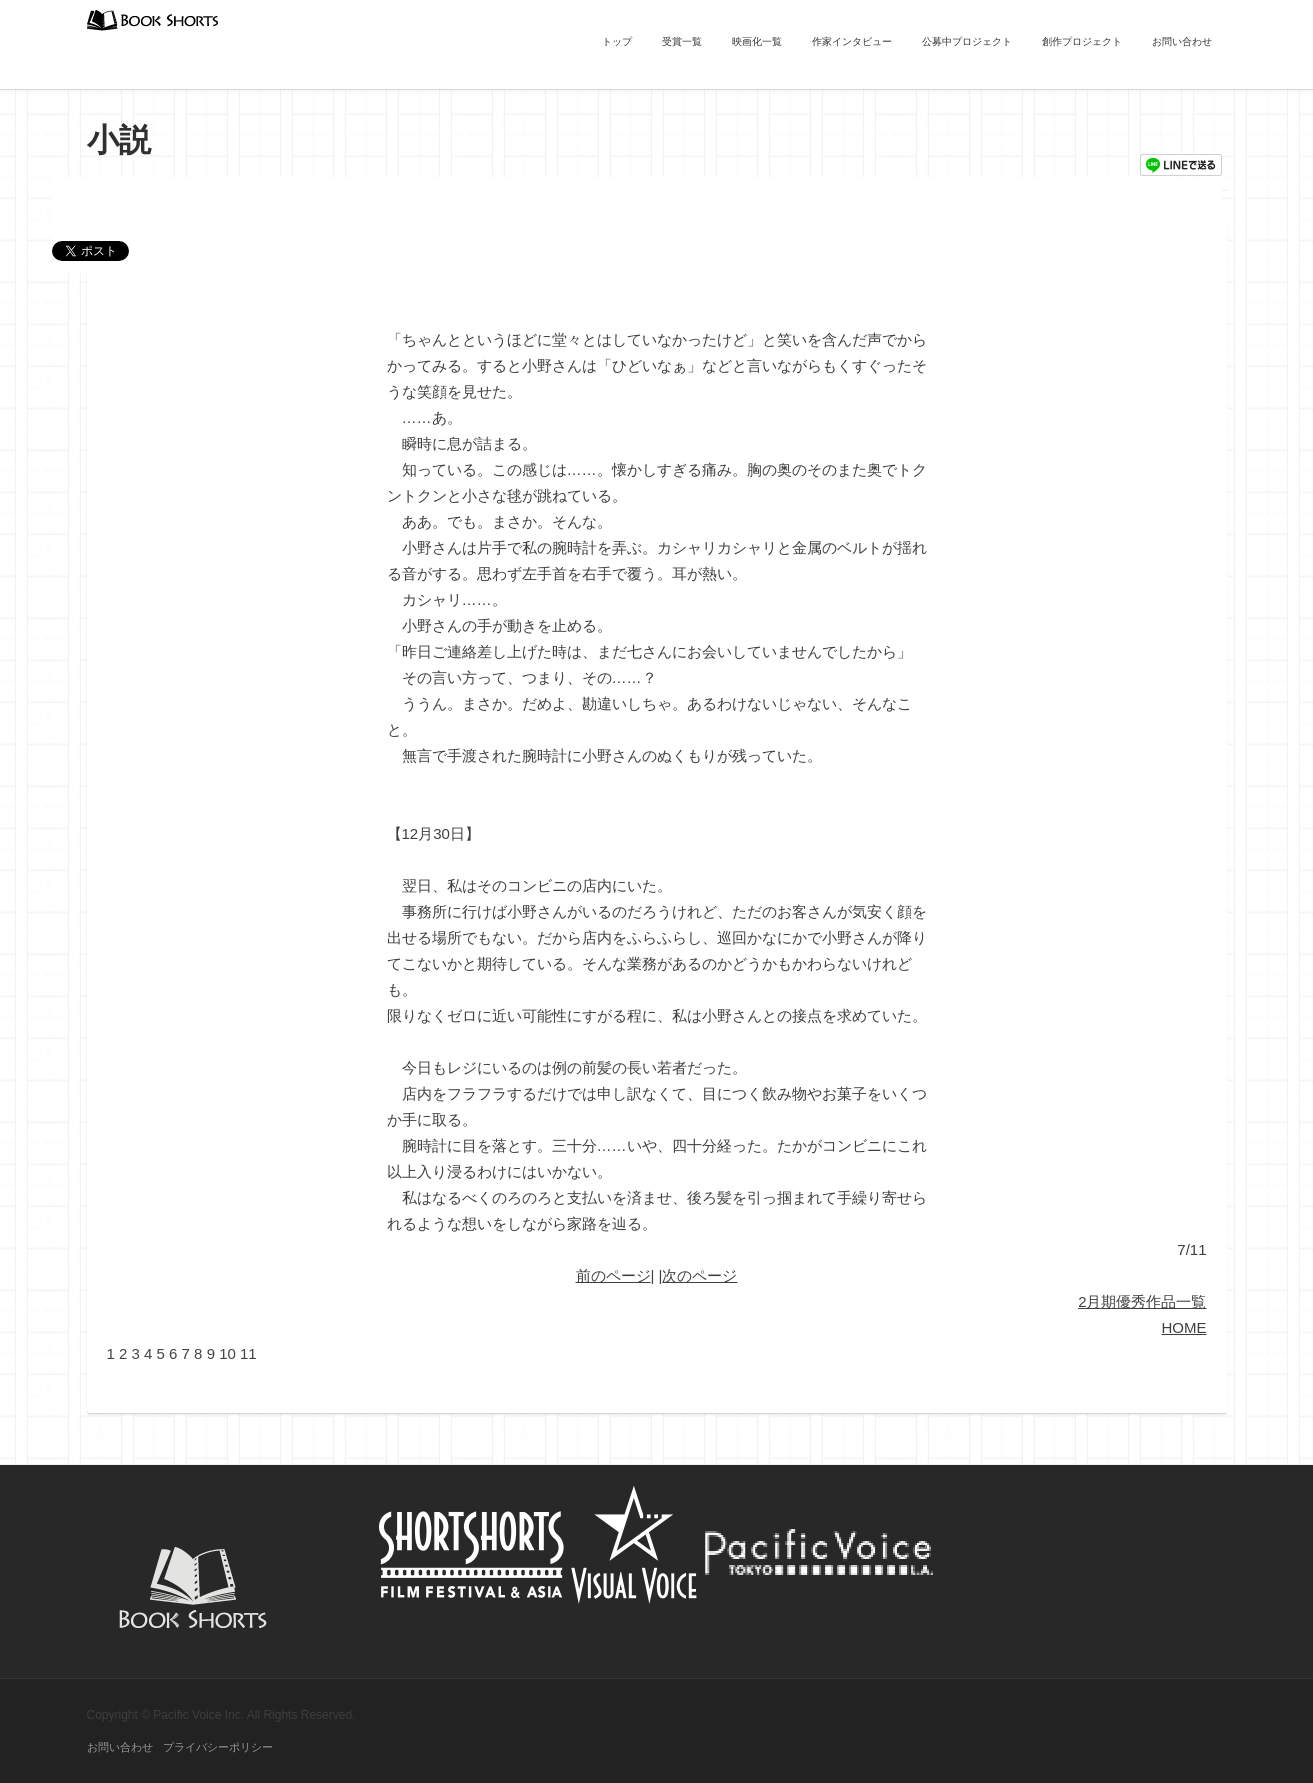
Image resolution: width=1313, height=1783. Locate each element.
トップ (617, 41)
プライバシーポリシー (218, 1747)
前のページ (613, 1275)
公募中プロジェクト (967, 41)
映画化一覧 (757, 41)
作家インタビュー (852, 41)
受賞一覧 (682, 41)
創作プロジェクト (1082, 41)
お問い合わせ (1182, 41)
